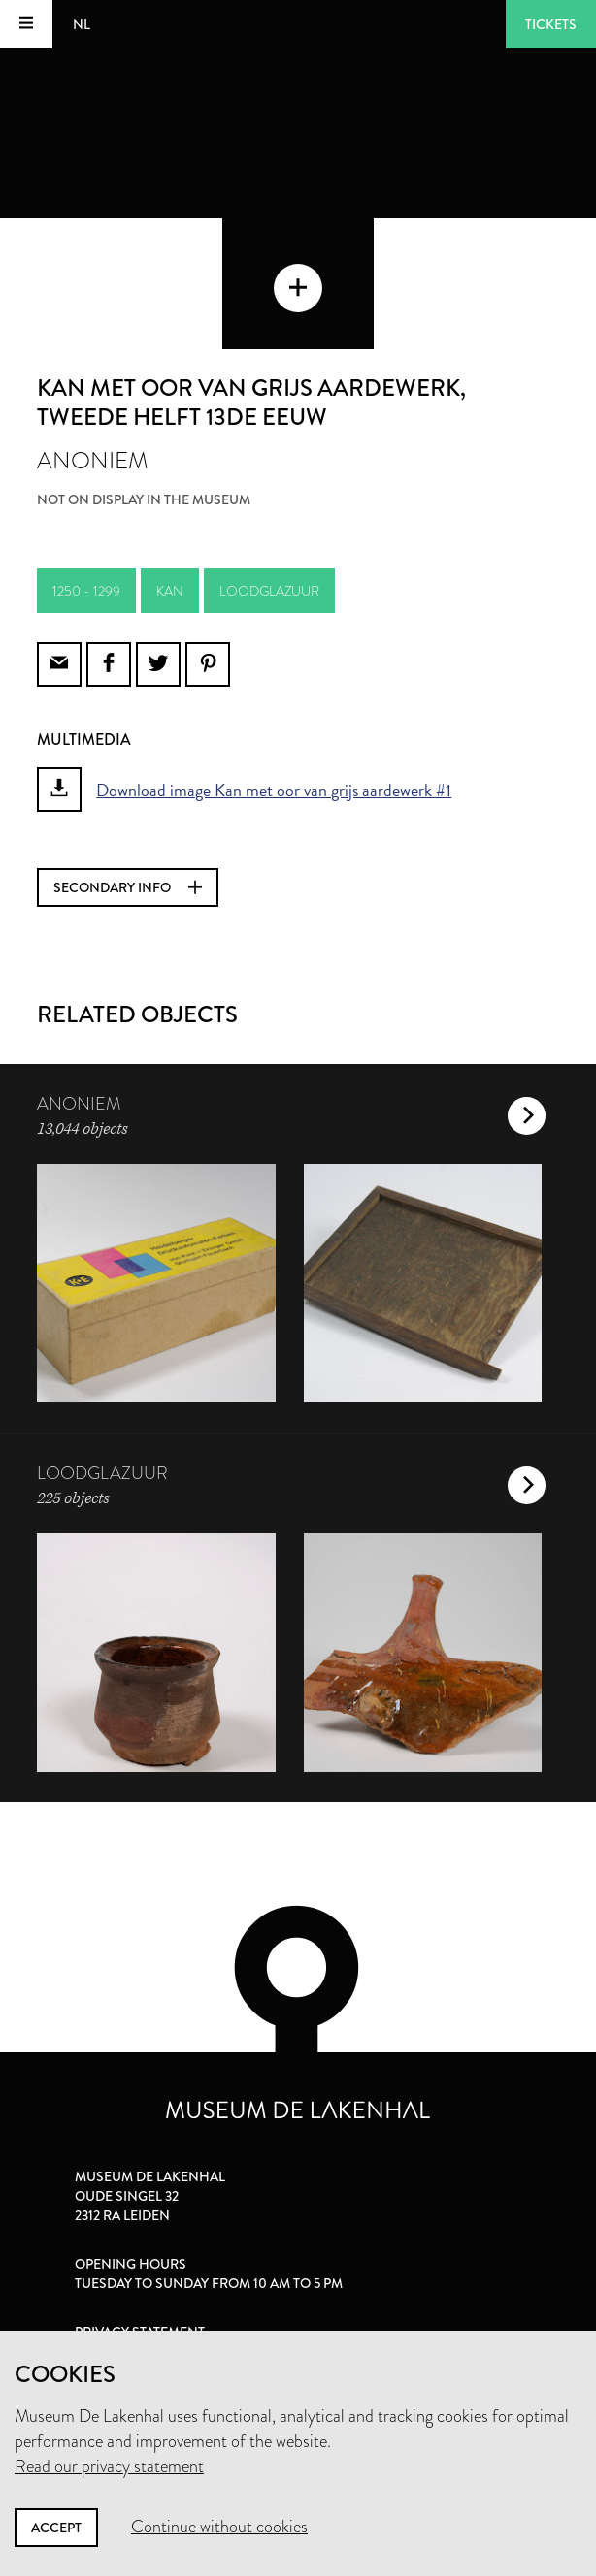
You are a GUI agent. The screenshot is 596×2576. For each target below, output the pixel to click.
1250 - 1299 (86, 590)
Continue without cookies (219, 2526)
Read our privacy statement (109, 2466)
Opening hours (130, 2263)
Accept (56, 2527)
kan (169, 590)
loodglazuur (269, 590)
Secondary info (127, 887)
